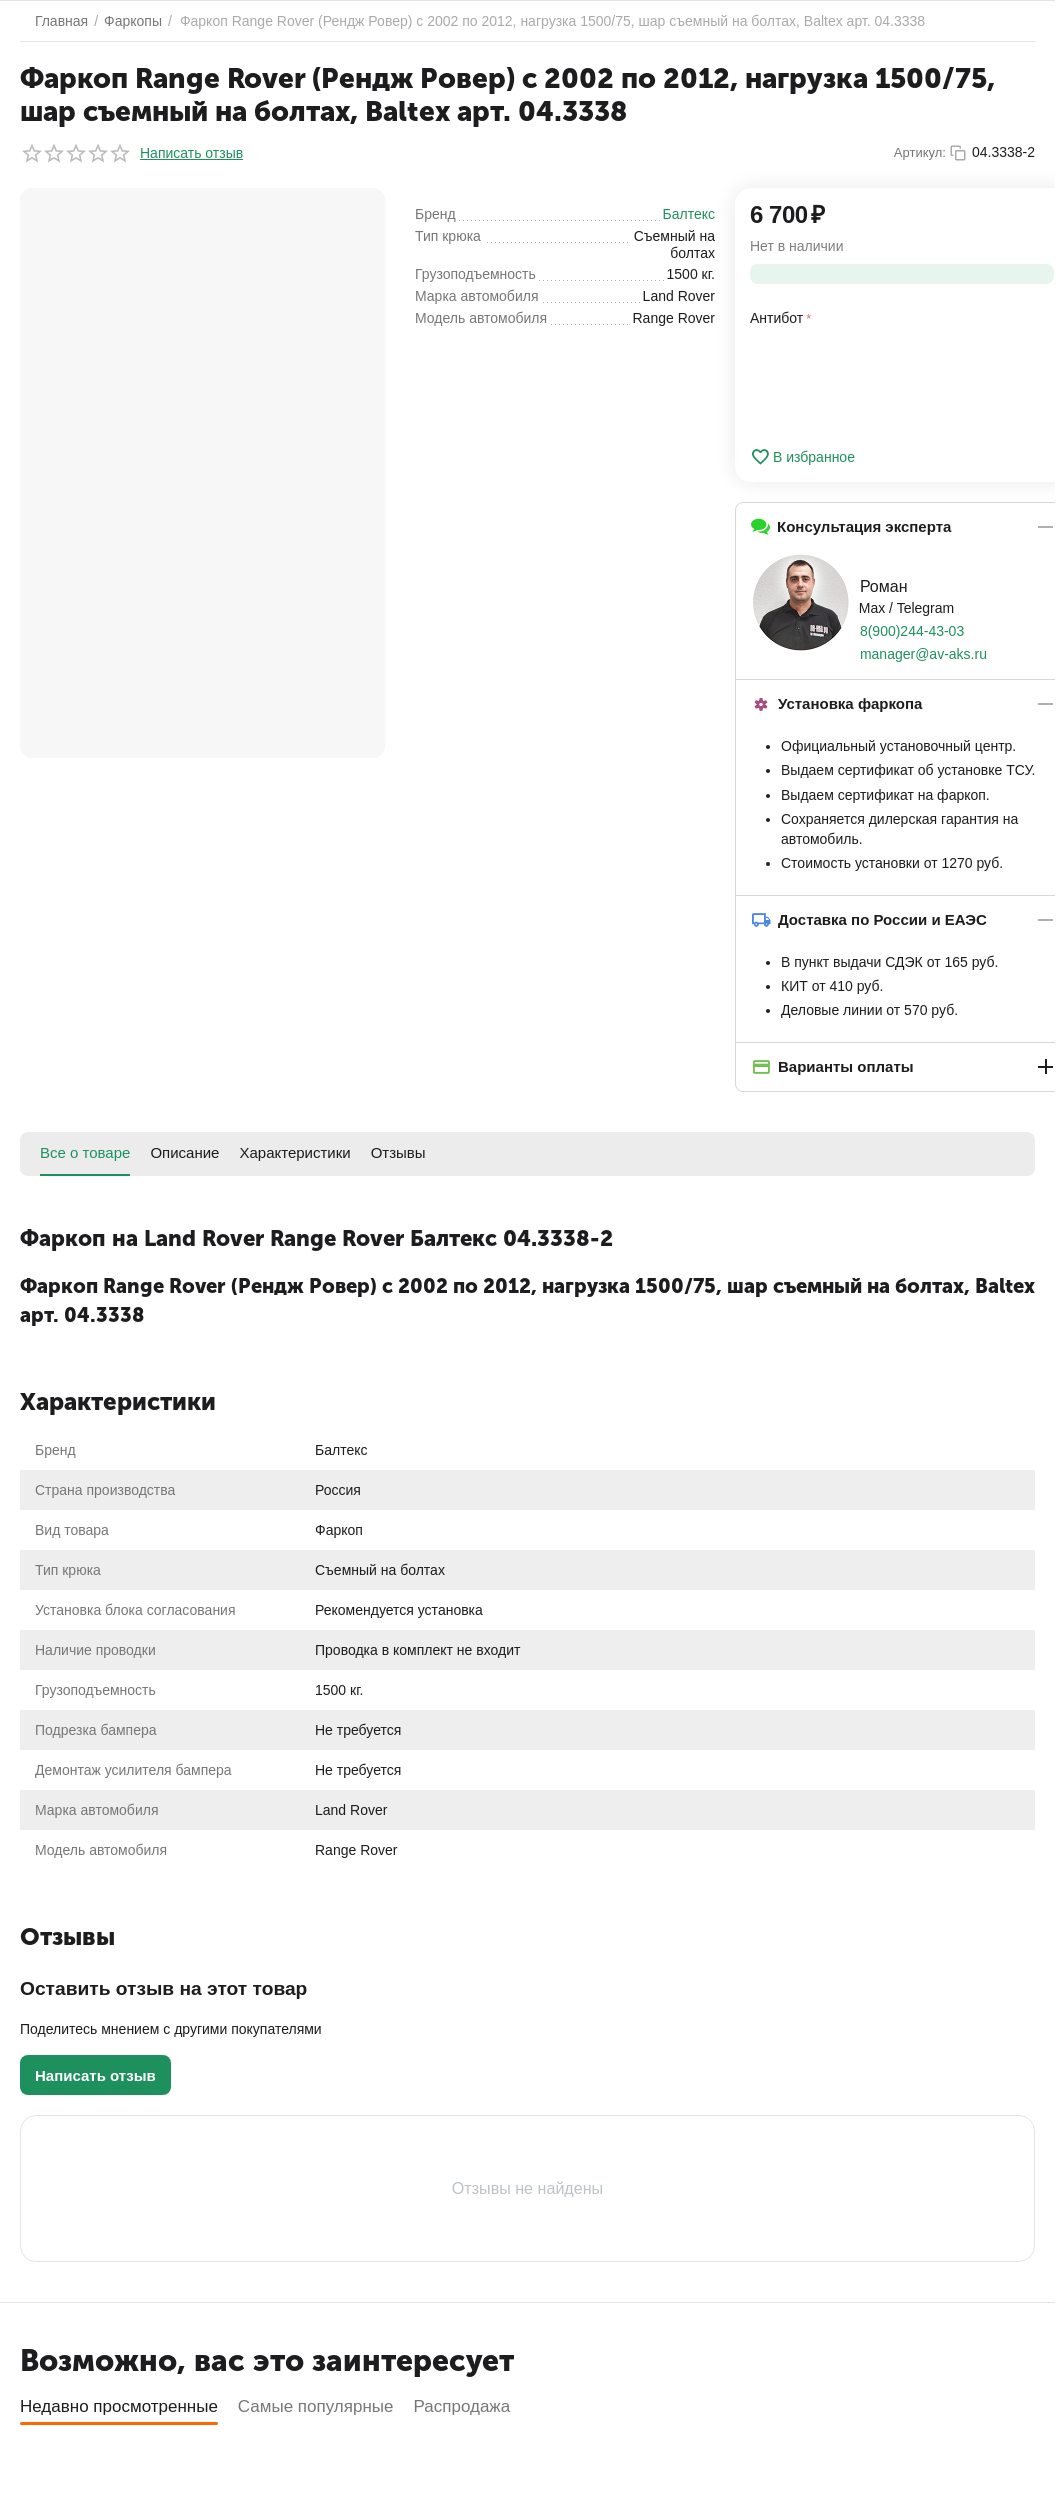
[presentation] (902, 383)
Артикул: (920, 152)
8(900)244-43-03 (912, 631)
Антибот (776, 318)
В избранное (802, 457)
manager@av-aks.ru (923, 654)
